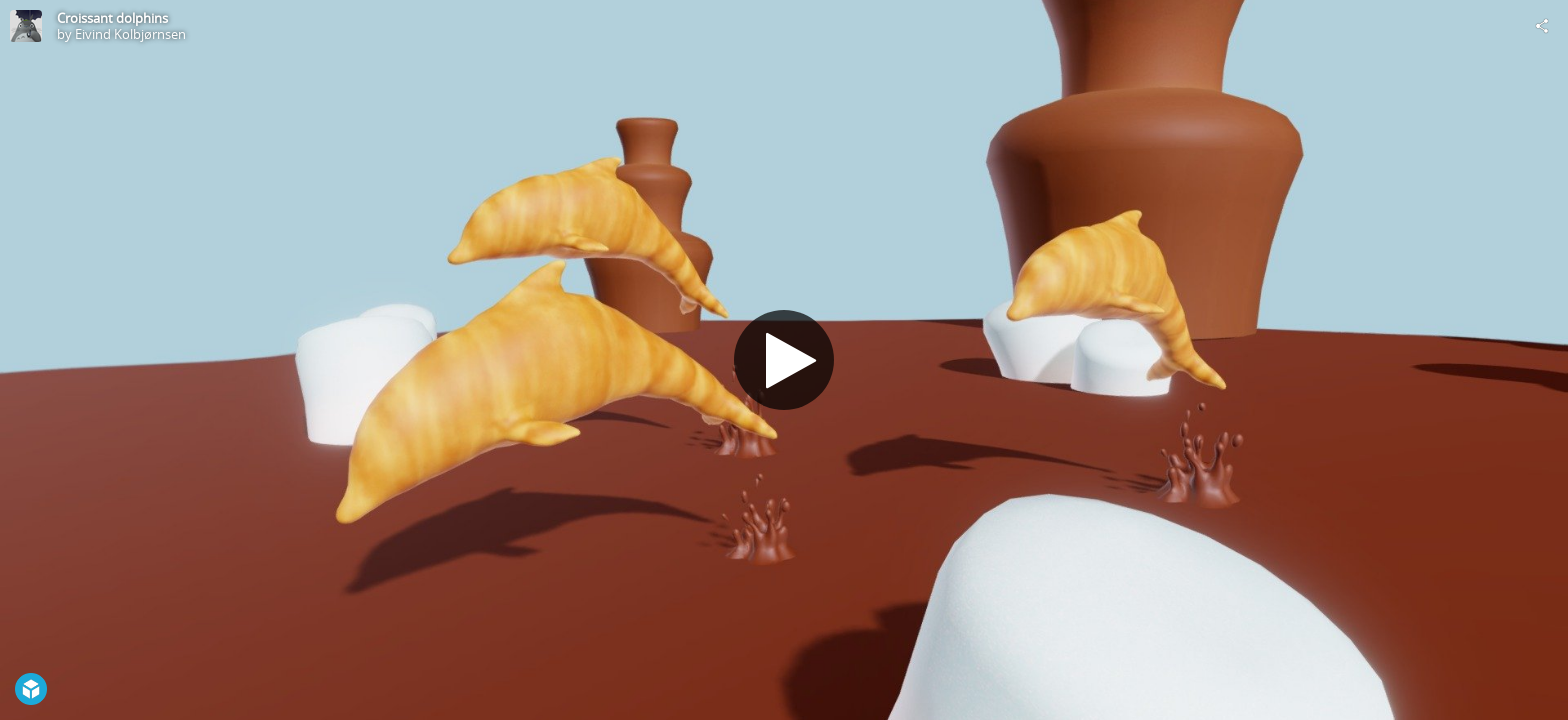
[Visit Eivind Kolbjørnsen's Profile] (26, 26)
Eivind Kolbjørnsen (130, 34)
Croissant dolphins (112, 18)
